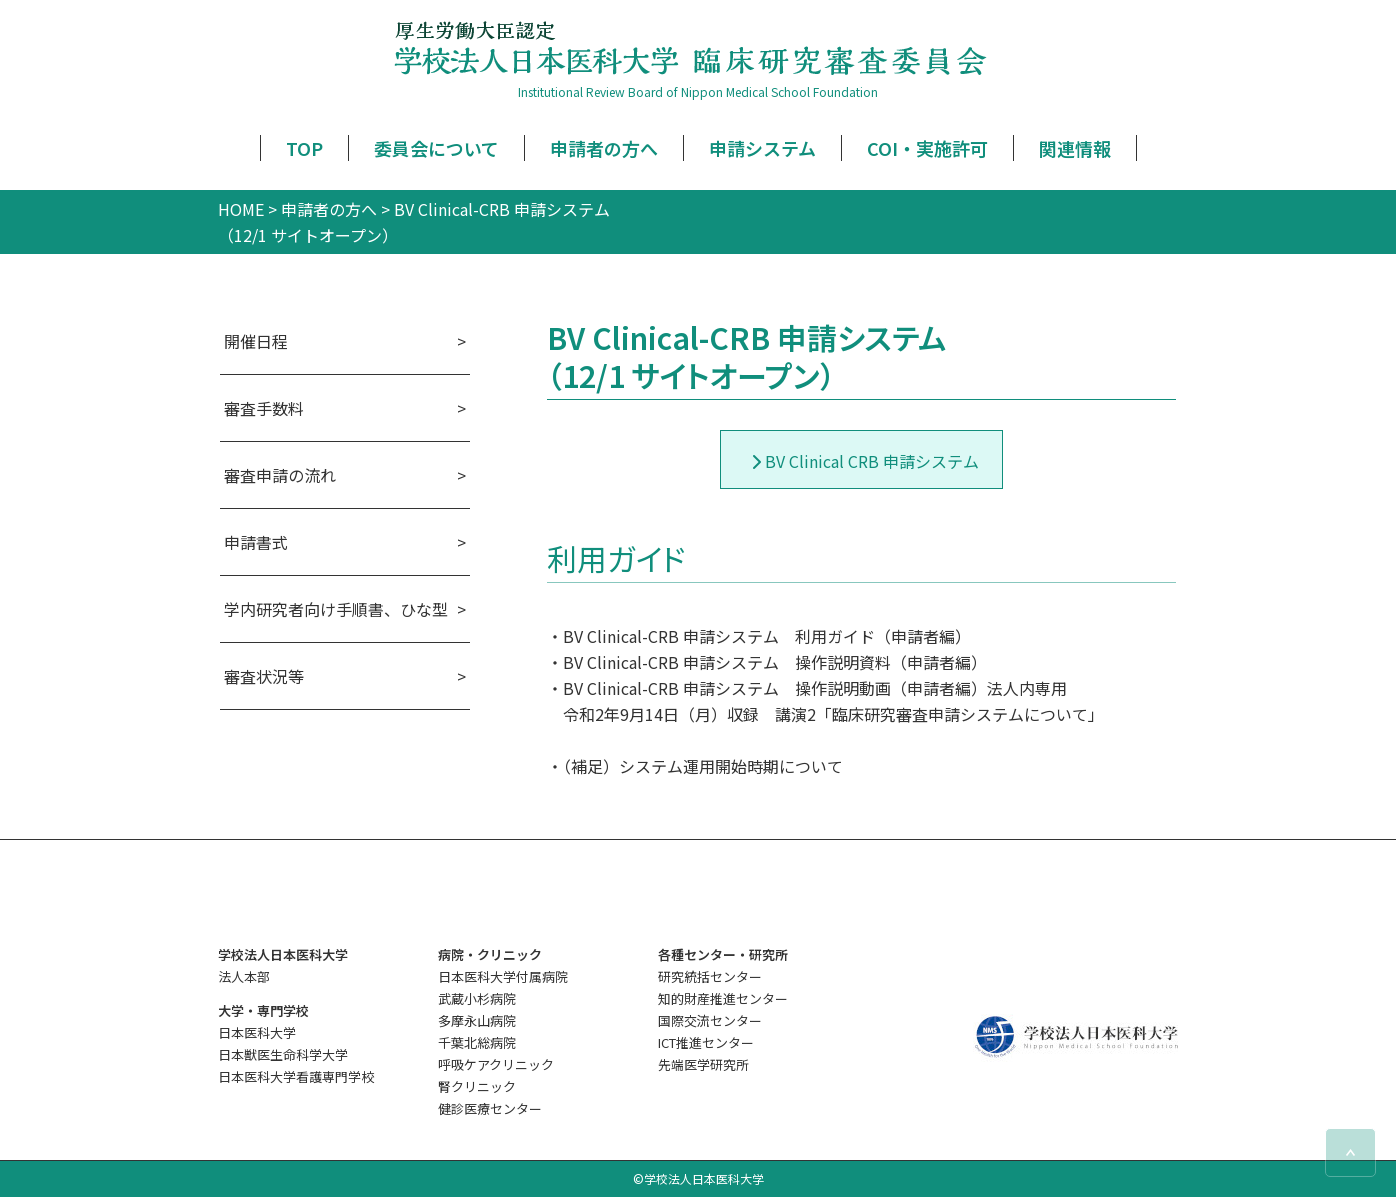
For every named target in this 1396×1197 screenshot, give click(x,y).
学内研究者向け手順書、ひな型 (336, 609)
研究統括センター (710, 976)
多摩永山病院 (477, 1020)
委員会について (436, 148)
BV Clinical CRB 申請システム (872, 461)
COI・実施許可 (927, 148)
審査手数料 (264, 408)
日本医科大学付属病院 (503, 976)
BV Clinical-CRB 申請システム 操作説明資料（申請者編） (775, 662)
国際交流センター (710, 1020)
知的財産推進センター (723, 998)
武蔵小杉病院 (477, 998)
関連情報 (1075, 148)
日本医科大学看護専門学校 (296, 1076)
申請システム (762, 148)
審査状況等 (264, 676)
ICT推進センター (706, 1042)
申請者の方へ (604, 148)
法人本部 (244, 976)
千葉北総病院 (477, 1042)
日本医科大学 (257, 1032)
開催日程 (256, 341)
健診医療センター (490, 1108)
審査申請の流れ (280, 475)
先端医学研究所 (703, 1064)
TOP (304, 148)
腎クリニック (477, 1086)
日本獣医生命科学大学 (283, 1054)
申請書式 (256, 542)
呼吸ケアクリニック (496, 1064)
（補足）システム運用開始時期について (703, 766)
